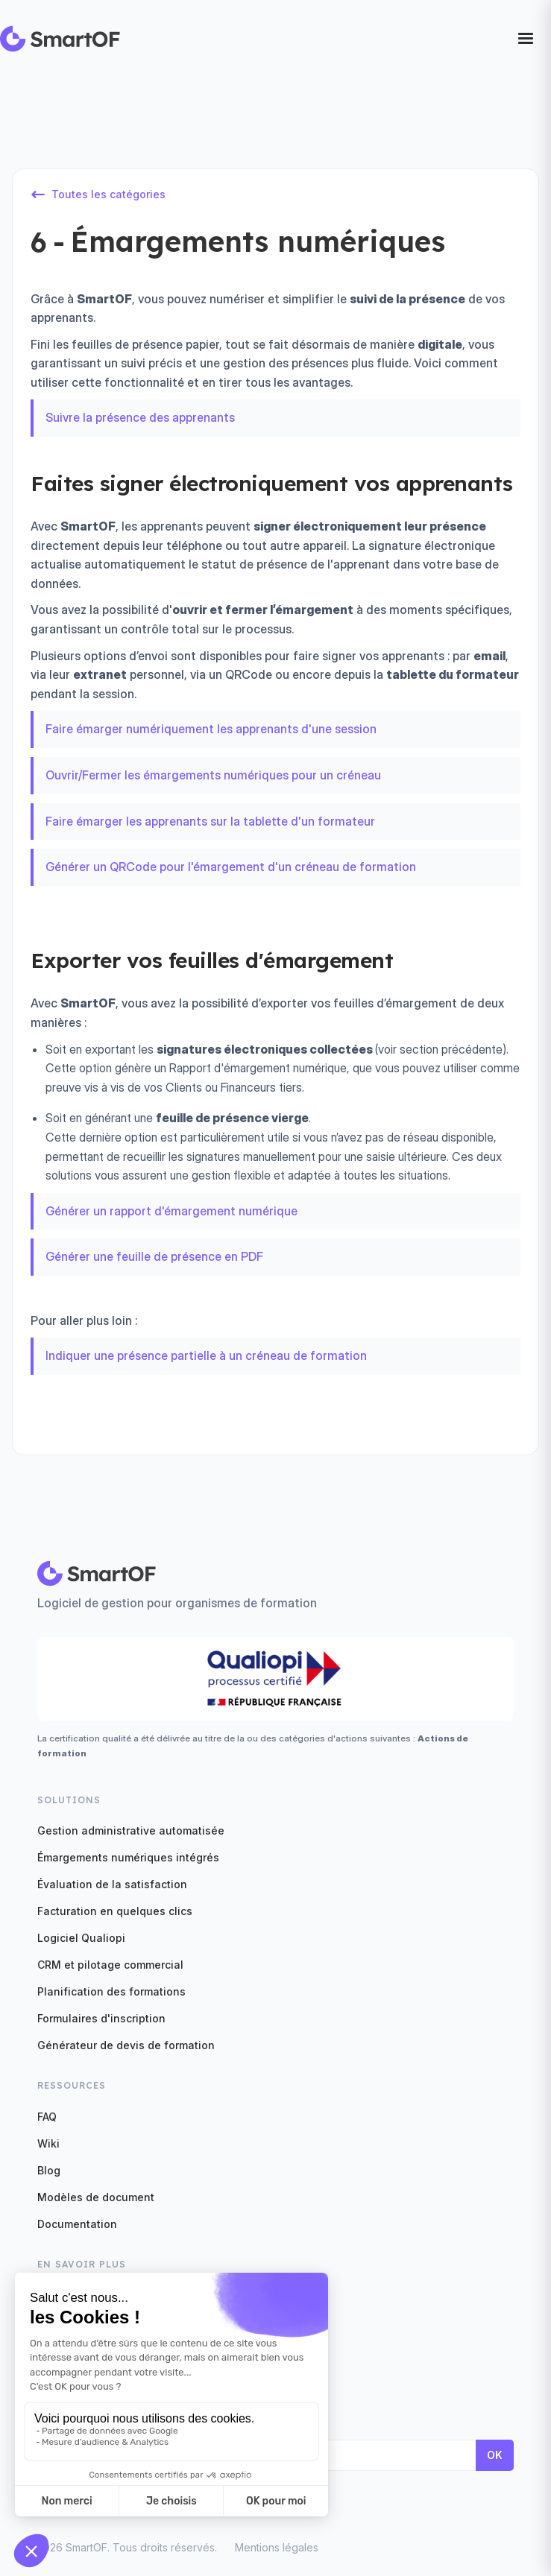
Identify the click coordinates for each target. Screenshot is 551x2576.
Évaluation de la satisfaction (112, 1884)
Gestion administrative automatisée (130, 1830)
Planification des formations (111, 1991)
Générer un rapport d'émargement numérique (171, 1210)
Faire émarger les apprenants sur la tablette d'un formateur (210, 821)
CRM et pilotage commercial (110, 1964)
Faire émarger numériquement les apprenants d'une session (211, 728)
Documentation (77, 2224)
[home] (60, 38)
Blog (48, 2170)
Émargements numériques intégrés (128, 1857)
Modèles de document (95, 2197)
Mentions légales (276, 2547)
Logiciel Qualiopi (81, 1937)
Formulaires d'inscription (101, 2018)
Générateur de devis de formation (126, 2045)
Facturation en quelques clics (114, 1911)
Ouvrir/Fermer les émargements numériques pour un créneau (213, 775)
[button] (525, 38)
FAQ (47, 2116)
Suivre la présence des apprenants (140, 417)
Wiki (48, 2143)
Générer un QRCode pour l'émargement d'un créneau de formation (230, 866)
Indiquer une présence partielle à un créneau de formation (206, 1355)
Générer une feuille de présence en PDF (154, 1256)
